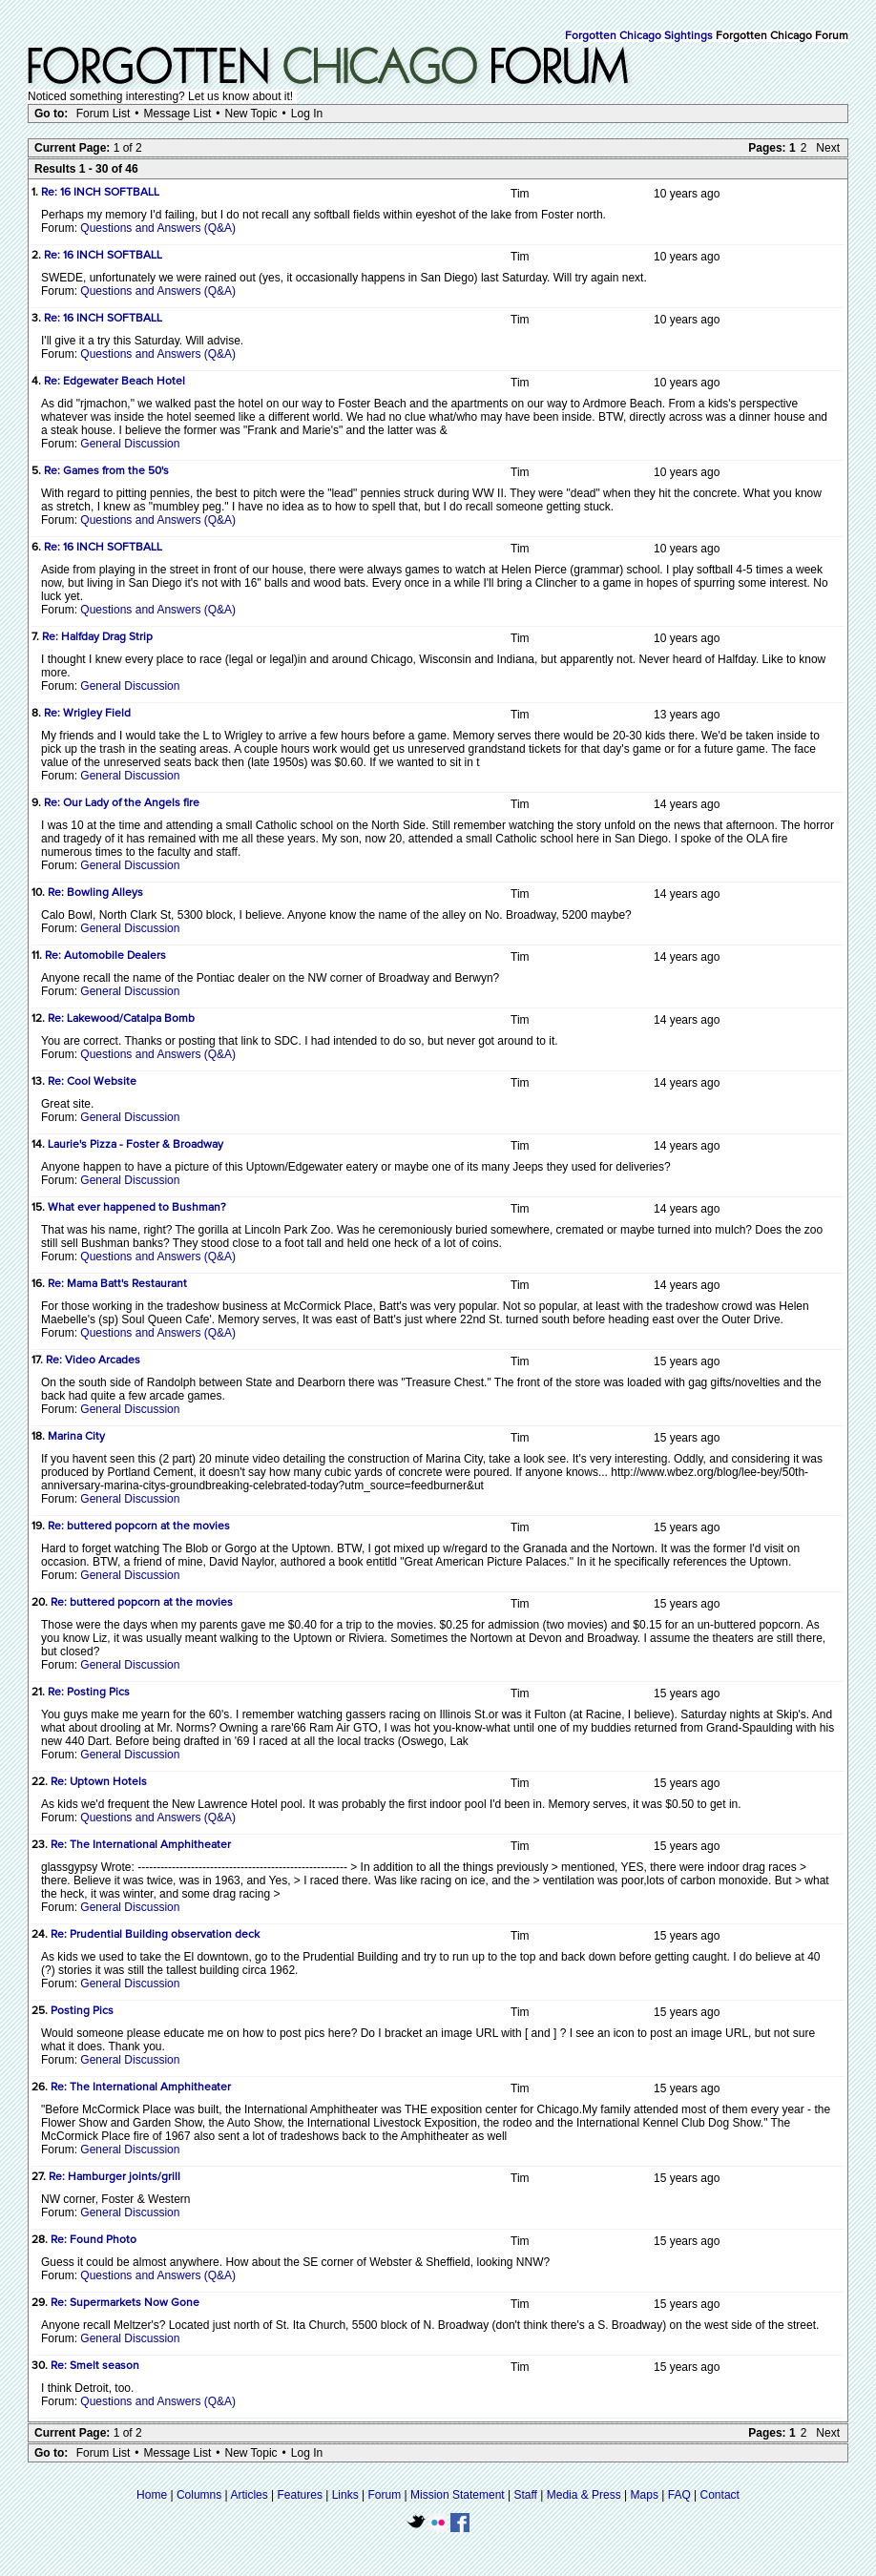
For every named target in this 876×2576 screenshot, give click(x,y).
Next (828, 148)
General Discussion (129, 443)
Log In (307, 113)
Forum (385, 2495)
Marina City (76, 1437)
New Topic (250, 113)
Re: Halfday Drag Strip (97, 637)
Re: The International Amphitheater (141, 1845)
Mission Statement (457, 2495)
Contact (720, 2495)
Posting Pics (82, 2011)
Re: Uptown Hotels (99, 1782)
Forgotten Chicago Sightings (639, 36)
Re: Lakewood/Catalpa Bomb (121, 1019)
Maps (644, 2495)
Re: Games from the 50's (106, 471)
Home (151, 2495)
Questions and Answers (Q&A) (158, 228)
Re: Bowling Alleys (95, 893)
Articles (248, 2495)
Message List (178, 113)
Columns (199, 2495)
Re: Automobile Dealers (105, 956)
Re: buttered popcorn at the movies (139, 1526)
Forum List (103, 113)
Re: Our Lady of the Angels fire (121, 803)
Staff (524, 2495)
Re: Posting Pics (89, 1692)
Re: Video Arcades (93, 1360)
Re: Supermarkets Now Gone (125, 2303)
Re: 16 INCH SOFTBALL (100, 192)
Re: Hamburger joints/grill (114, 2177)
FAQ (679, 2495)
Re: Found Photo (93, 2240)
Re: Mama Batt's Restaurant (117, 1284)
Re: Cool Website (92, 1082)
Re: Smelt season (95, 2366)
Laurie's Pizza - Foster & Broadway (135, 1145)
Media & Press (584, 2495)
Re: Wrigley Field (87, 713)
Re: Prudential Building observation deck (155, 1935)
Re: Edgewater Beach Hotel (114, 381)
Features (300, 2495)
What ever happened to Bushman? (137, 1208)
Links (345, 2495)
